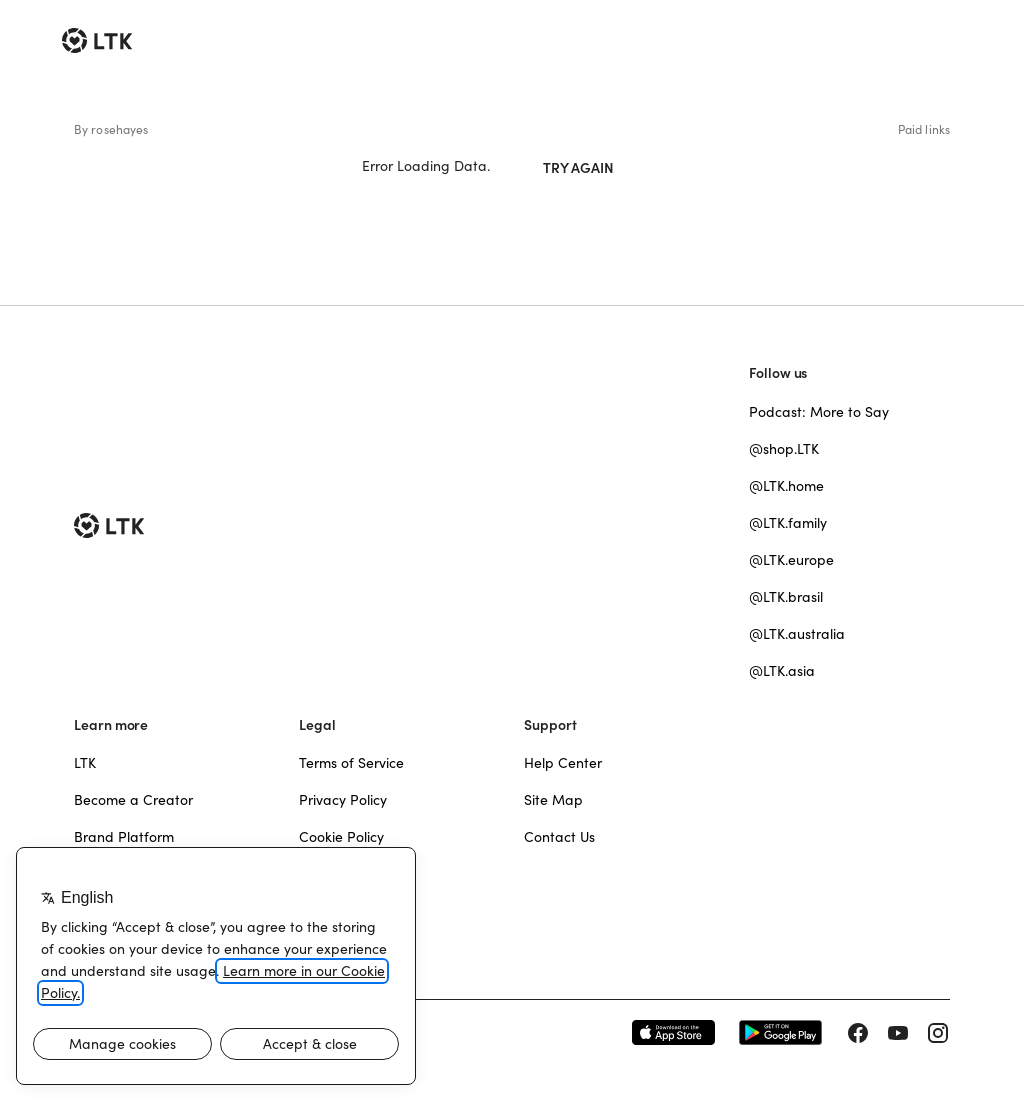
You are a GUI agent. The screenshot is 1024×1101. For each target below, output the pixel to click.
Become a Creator (133, 800)
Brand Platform (124, 837)
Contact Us (559, 837)
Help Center (563, 763)
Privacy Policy (343, 800)
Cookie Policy (341, 837)
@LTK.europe (791, 560)
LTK (85, 763)
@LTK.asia (782, 671)
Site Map (553, 800)
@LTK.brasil (786, 597)
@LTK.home (786, 486)
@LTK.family (788, 523)
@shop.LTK (784, 449)
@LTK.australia (797, 634)
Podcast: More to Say (819, 412)
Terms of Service (351, 763)
